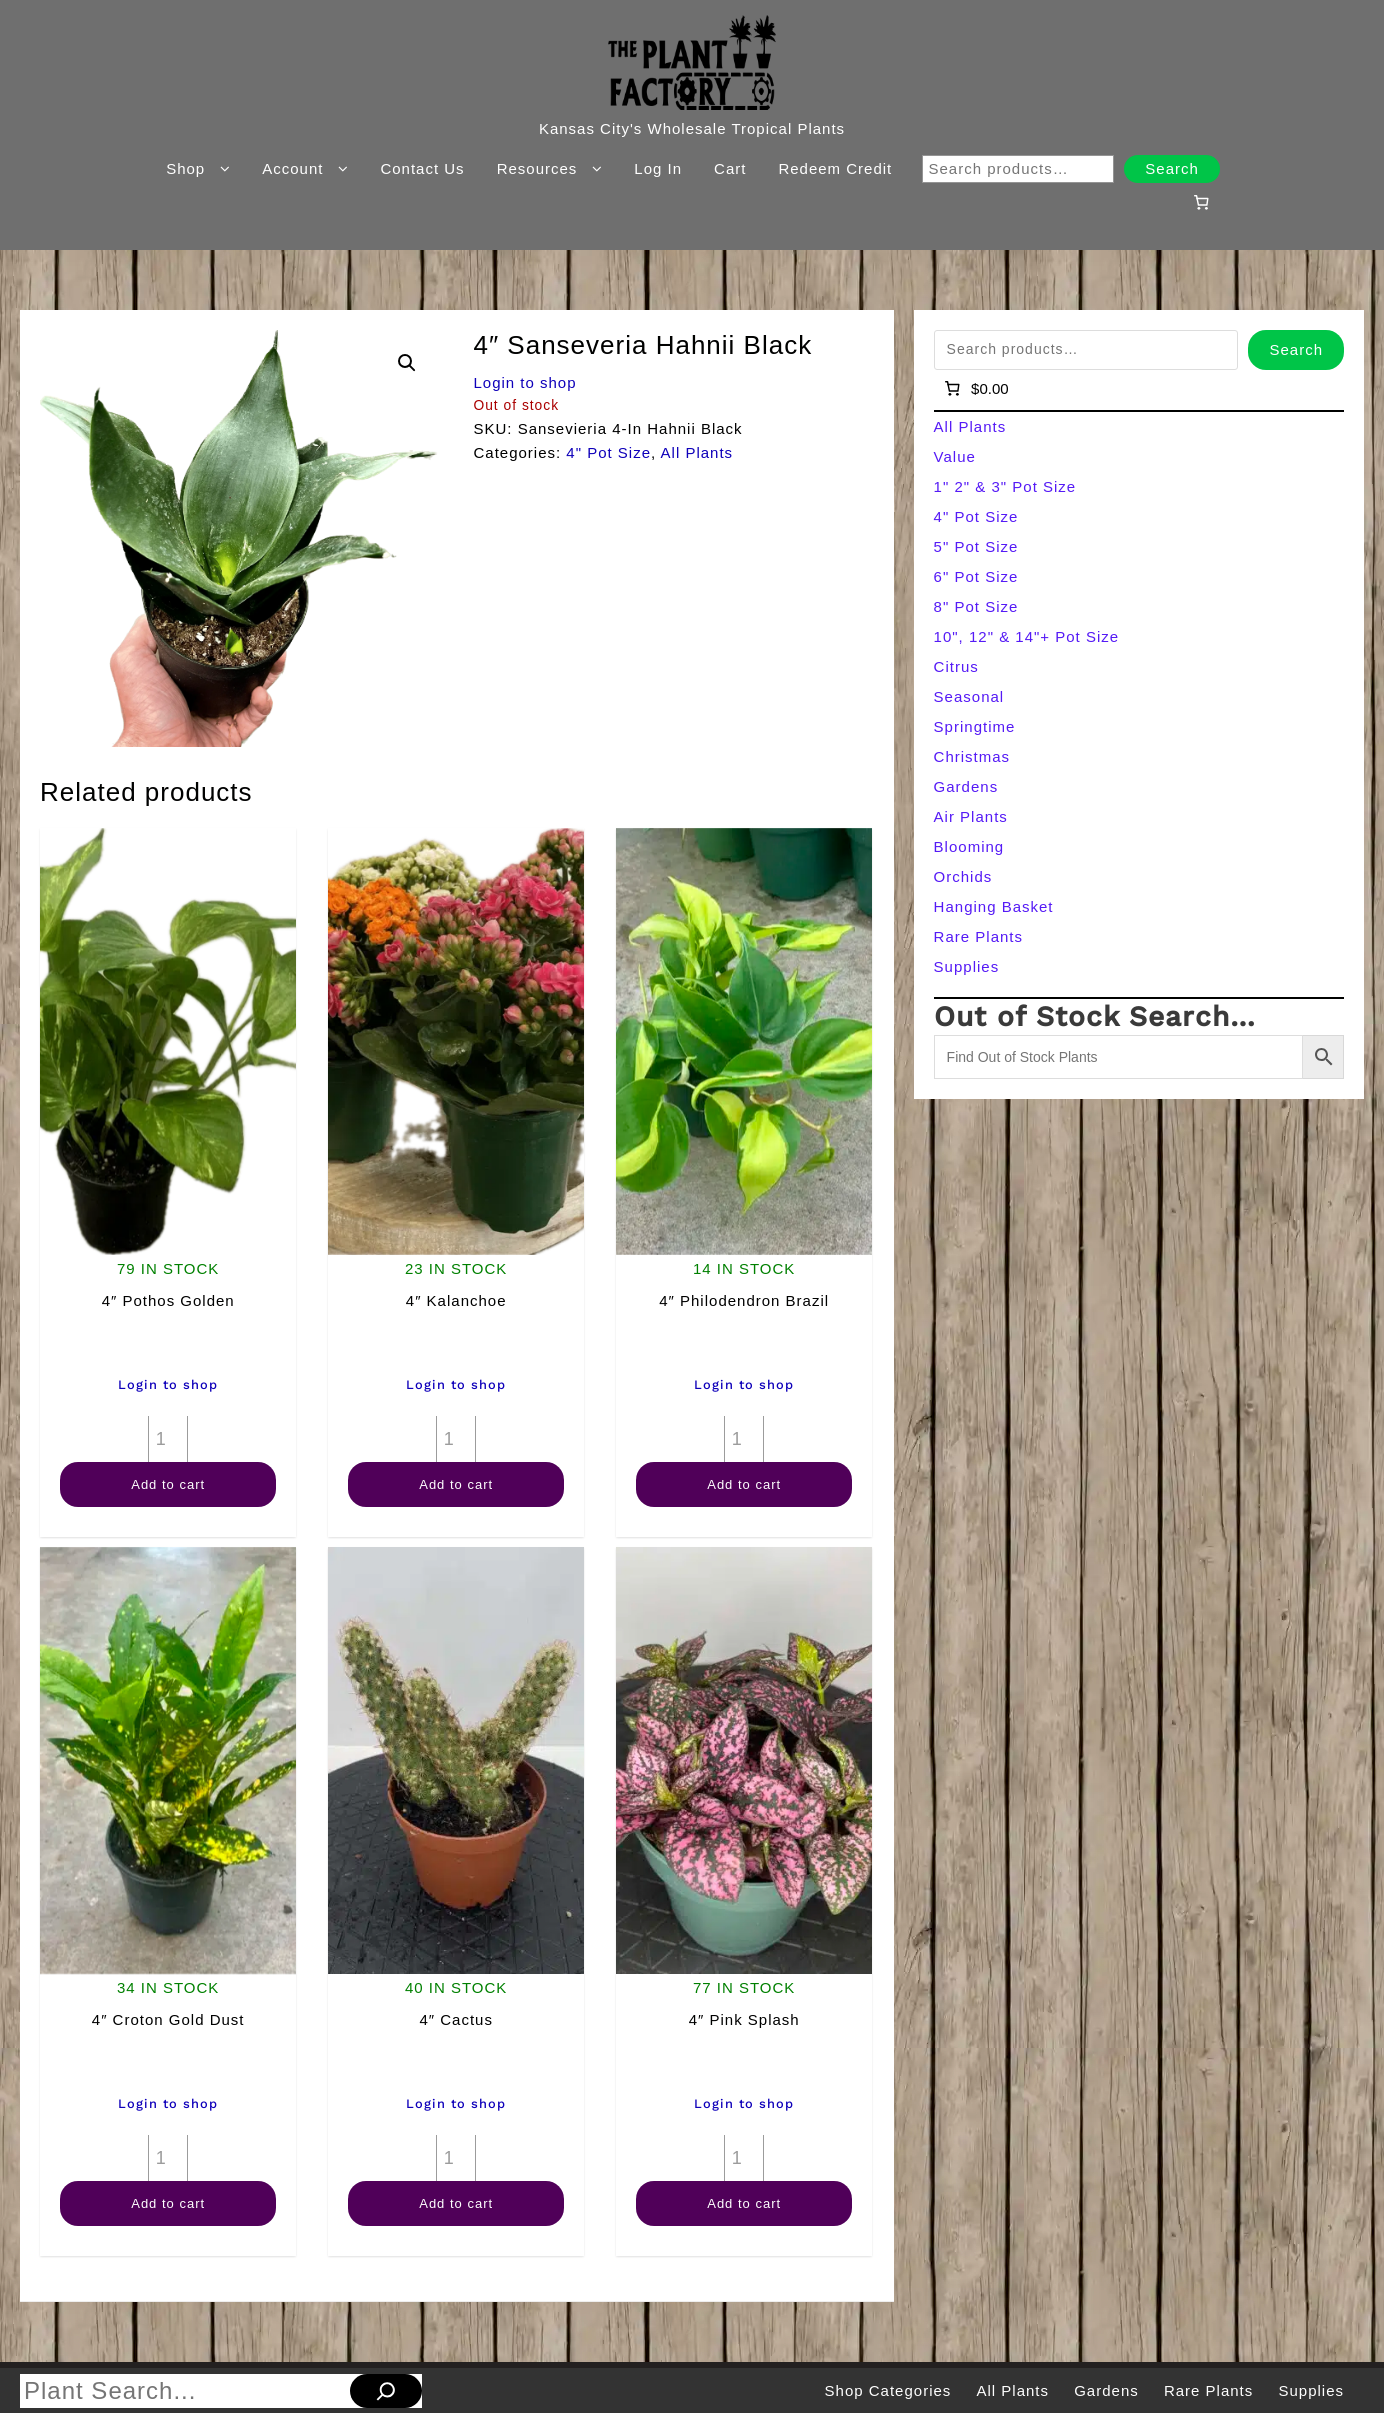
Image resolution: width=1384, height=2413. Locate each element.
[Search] (386, 2391)
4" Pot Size (608, 452)
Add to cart (168, 1484)
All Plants (697, 452)
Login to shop (524, 382)
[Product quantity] (168, 1439)
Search (1172, 168)
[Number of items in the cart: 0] (1201, 202)
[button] (407, 363)
